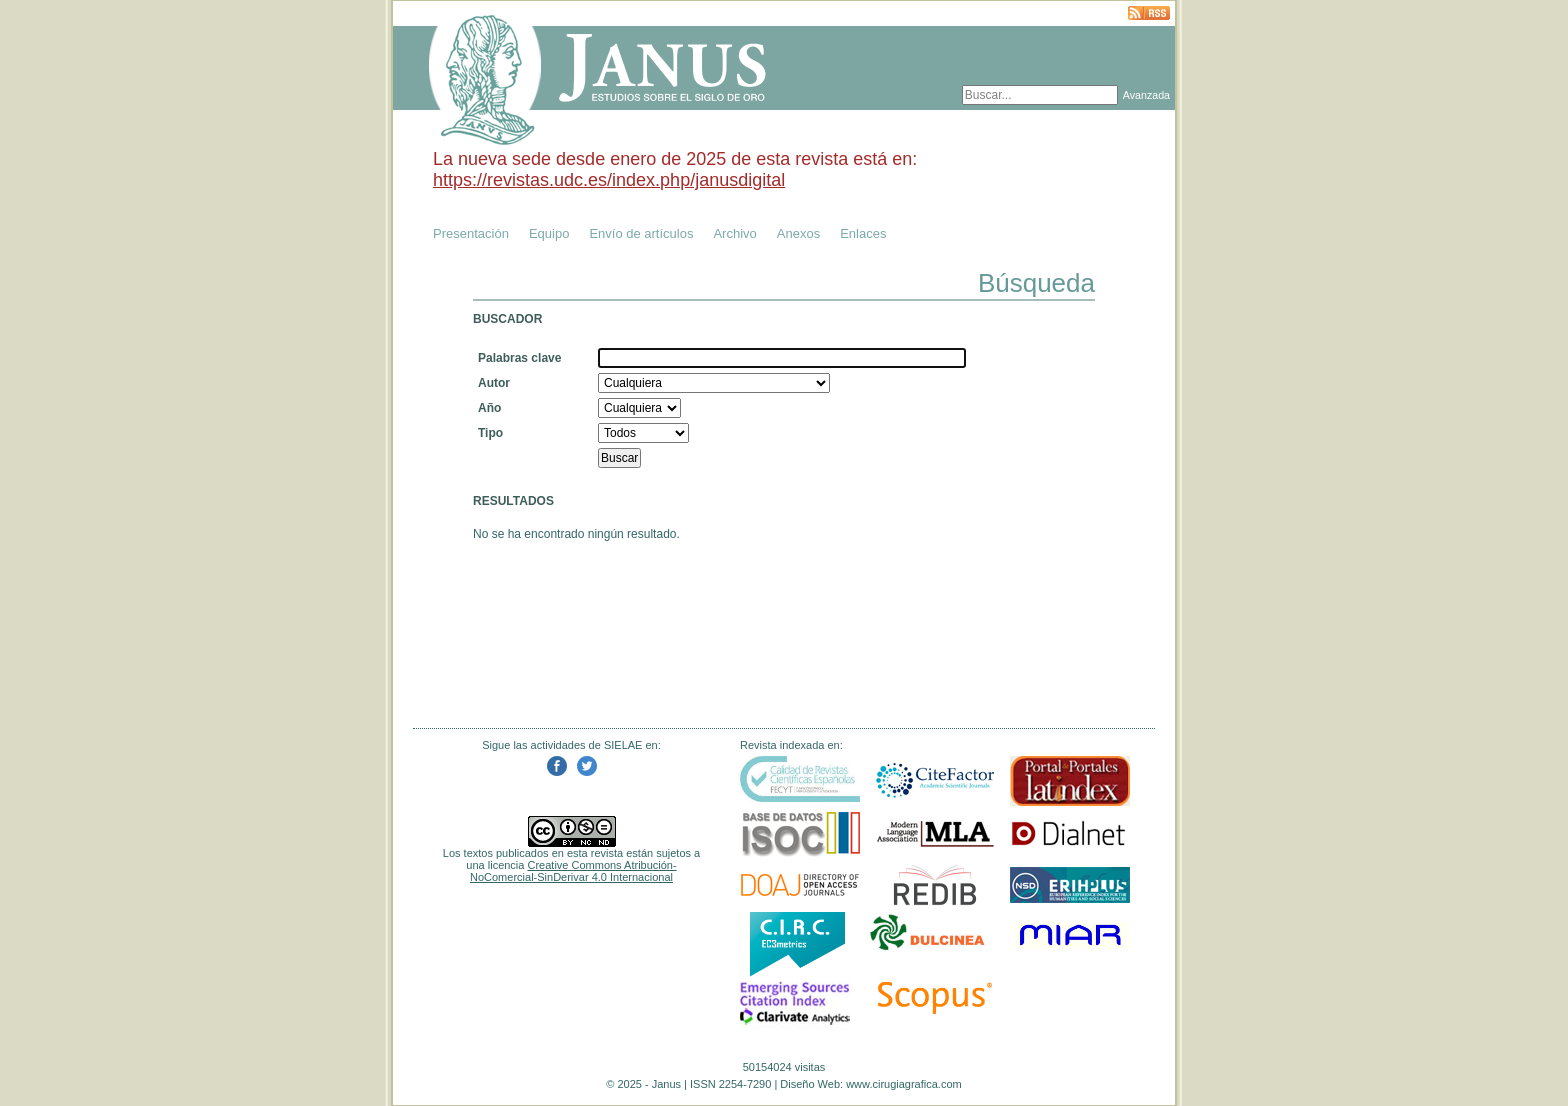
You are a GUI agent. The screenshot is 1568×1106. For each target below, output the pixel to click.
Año (489, 408)
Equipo (549, 233)
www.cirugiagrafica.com (904, 1084)
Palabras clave (519, 358)
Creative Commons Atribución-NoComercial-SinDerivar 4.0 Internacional (573, 871)
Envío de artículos (641, 233)
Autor (494, 383)
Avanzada (1146, 95)
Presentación (471, 233)
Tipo (490, 433)
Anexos (798, 233)
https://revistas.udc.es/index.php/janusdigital (609, 180)
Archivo (734, 233)
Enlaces (863, 233)
